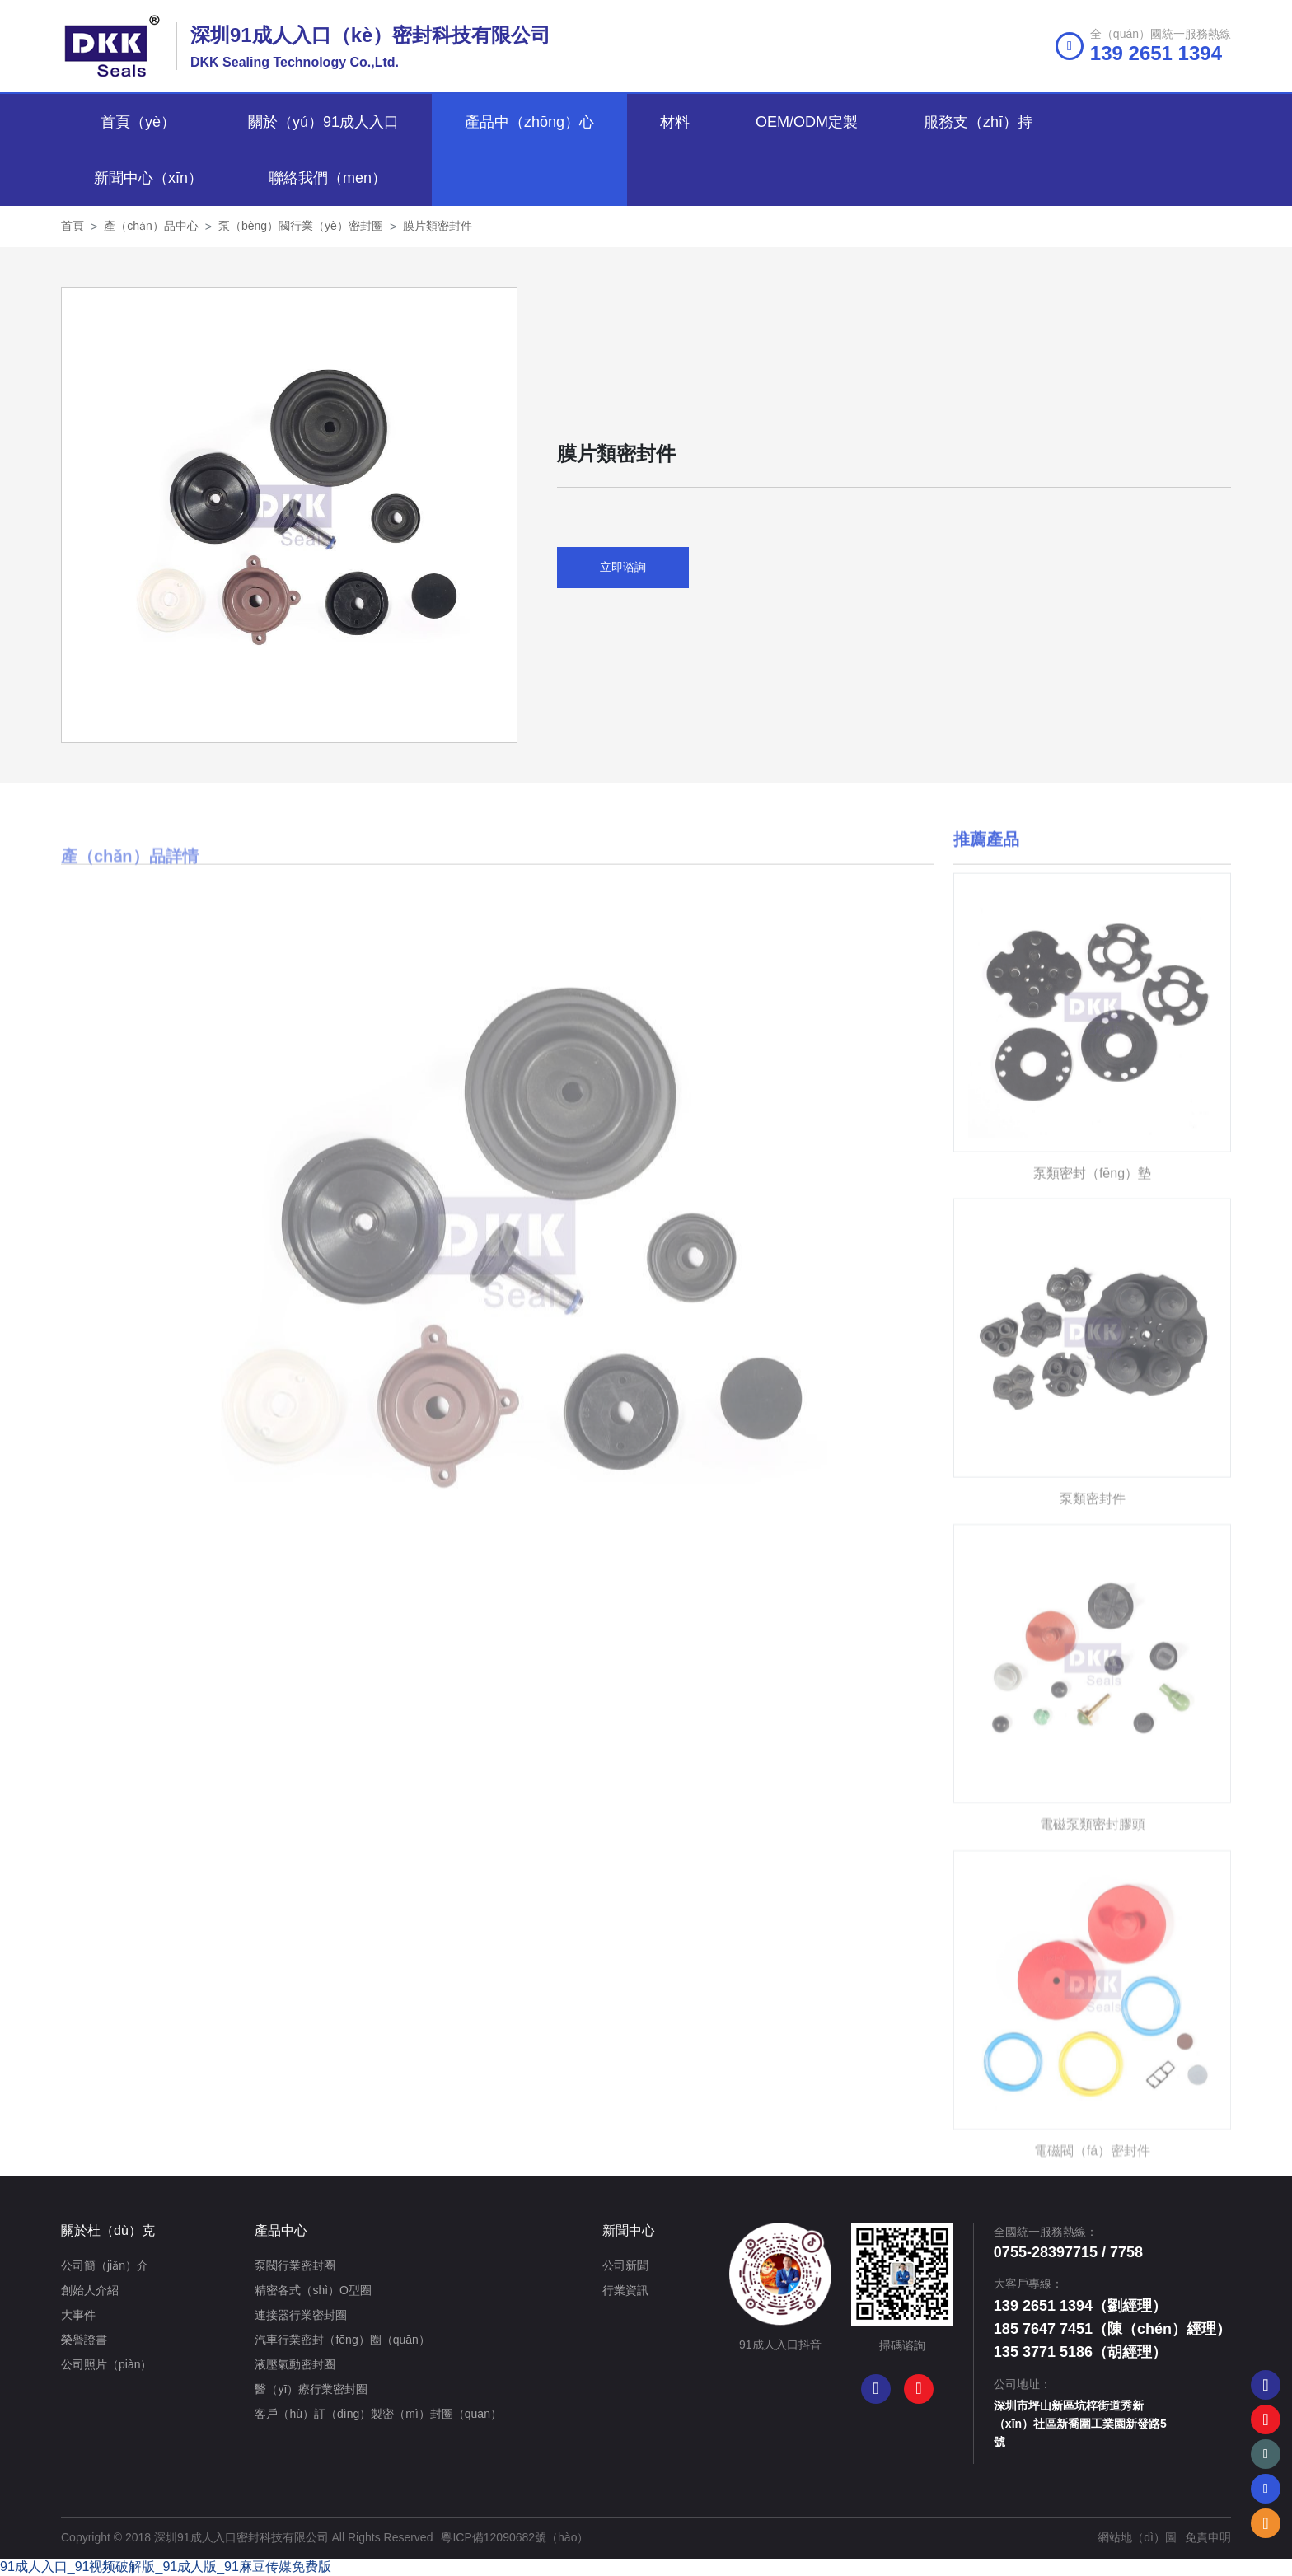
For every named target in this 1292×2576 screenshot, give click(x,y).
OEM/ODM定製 (807, 122)
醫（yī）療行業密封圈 (311, 2389)
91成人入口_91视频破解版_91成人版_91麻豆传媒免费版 (165, 2567)
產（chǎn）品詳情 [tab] (130, 907)
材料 (675, 122)
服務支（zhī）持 (978, 122)
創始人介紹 (90, 2290)
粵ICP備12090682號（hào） (514, 2537)
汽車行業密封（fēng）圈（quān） (342, 2339)
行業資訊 (625, 2290)
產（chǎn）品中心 (151, 225)
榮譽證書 (84, 2339)
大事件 (78, 2314)
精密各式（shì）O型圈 (313, 2290)
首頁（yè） (138, 122)
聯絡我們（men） (327, 178)
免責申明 (1208, 2537)
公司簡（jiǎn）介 (104, 2265)
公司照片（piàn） (106, 2364)
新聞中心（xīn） (148, 178)
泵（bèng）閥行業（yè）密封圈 (300, 225)
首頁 (72, 225)
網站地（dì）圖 (1137, 2537)
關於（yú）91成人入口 (323, 122)
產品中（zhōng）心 (529, 122)
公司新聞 (625, 2265)
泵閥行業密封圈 (295, 2265)
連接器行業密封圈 (301, 2314)
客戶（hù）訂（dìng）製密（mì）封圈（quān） (378, 2413)
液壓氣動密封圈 (295, 2364)
